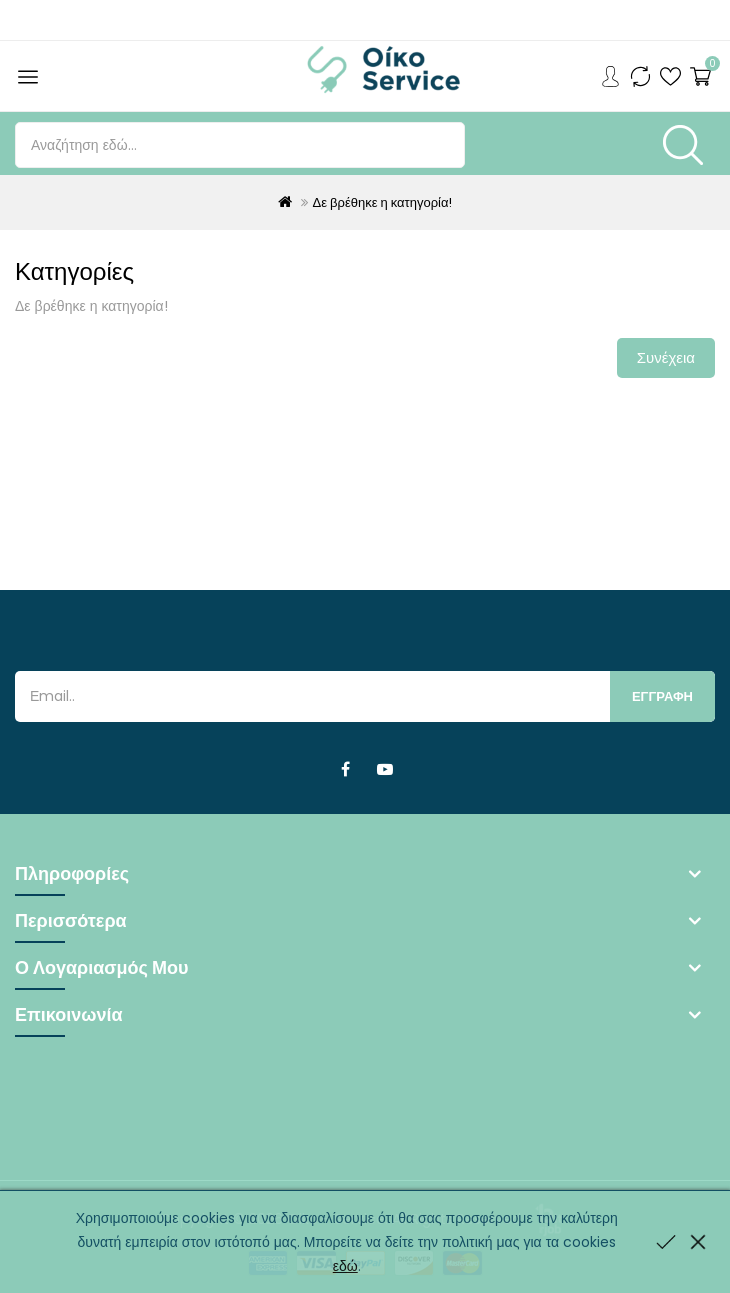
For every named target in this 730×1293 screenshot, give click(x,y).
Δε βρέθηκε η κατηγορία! (383, 202)
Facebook (345, 769)
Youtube (385, 769)
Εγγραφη (662, 696)
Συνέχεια (666, 357)
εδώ (345, 1266)
